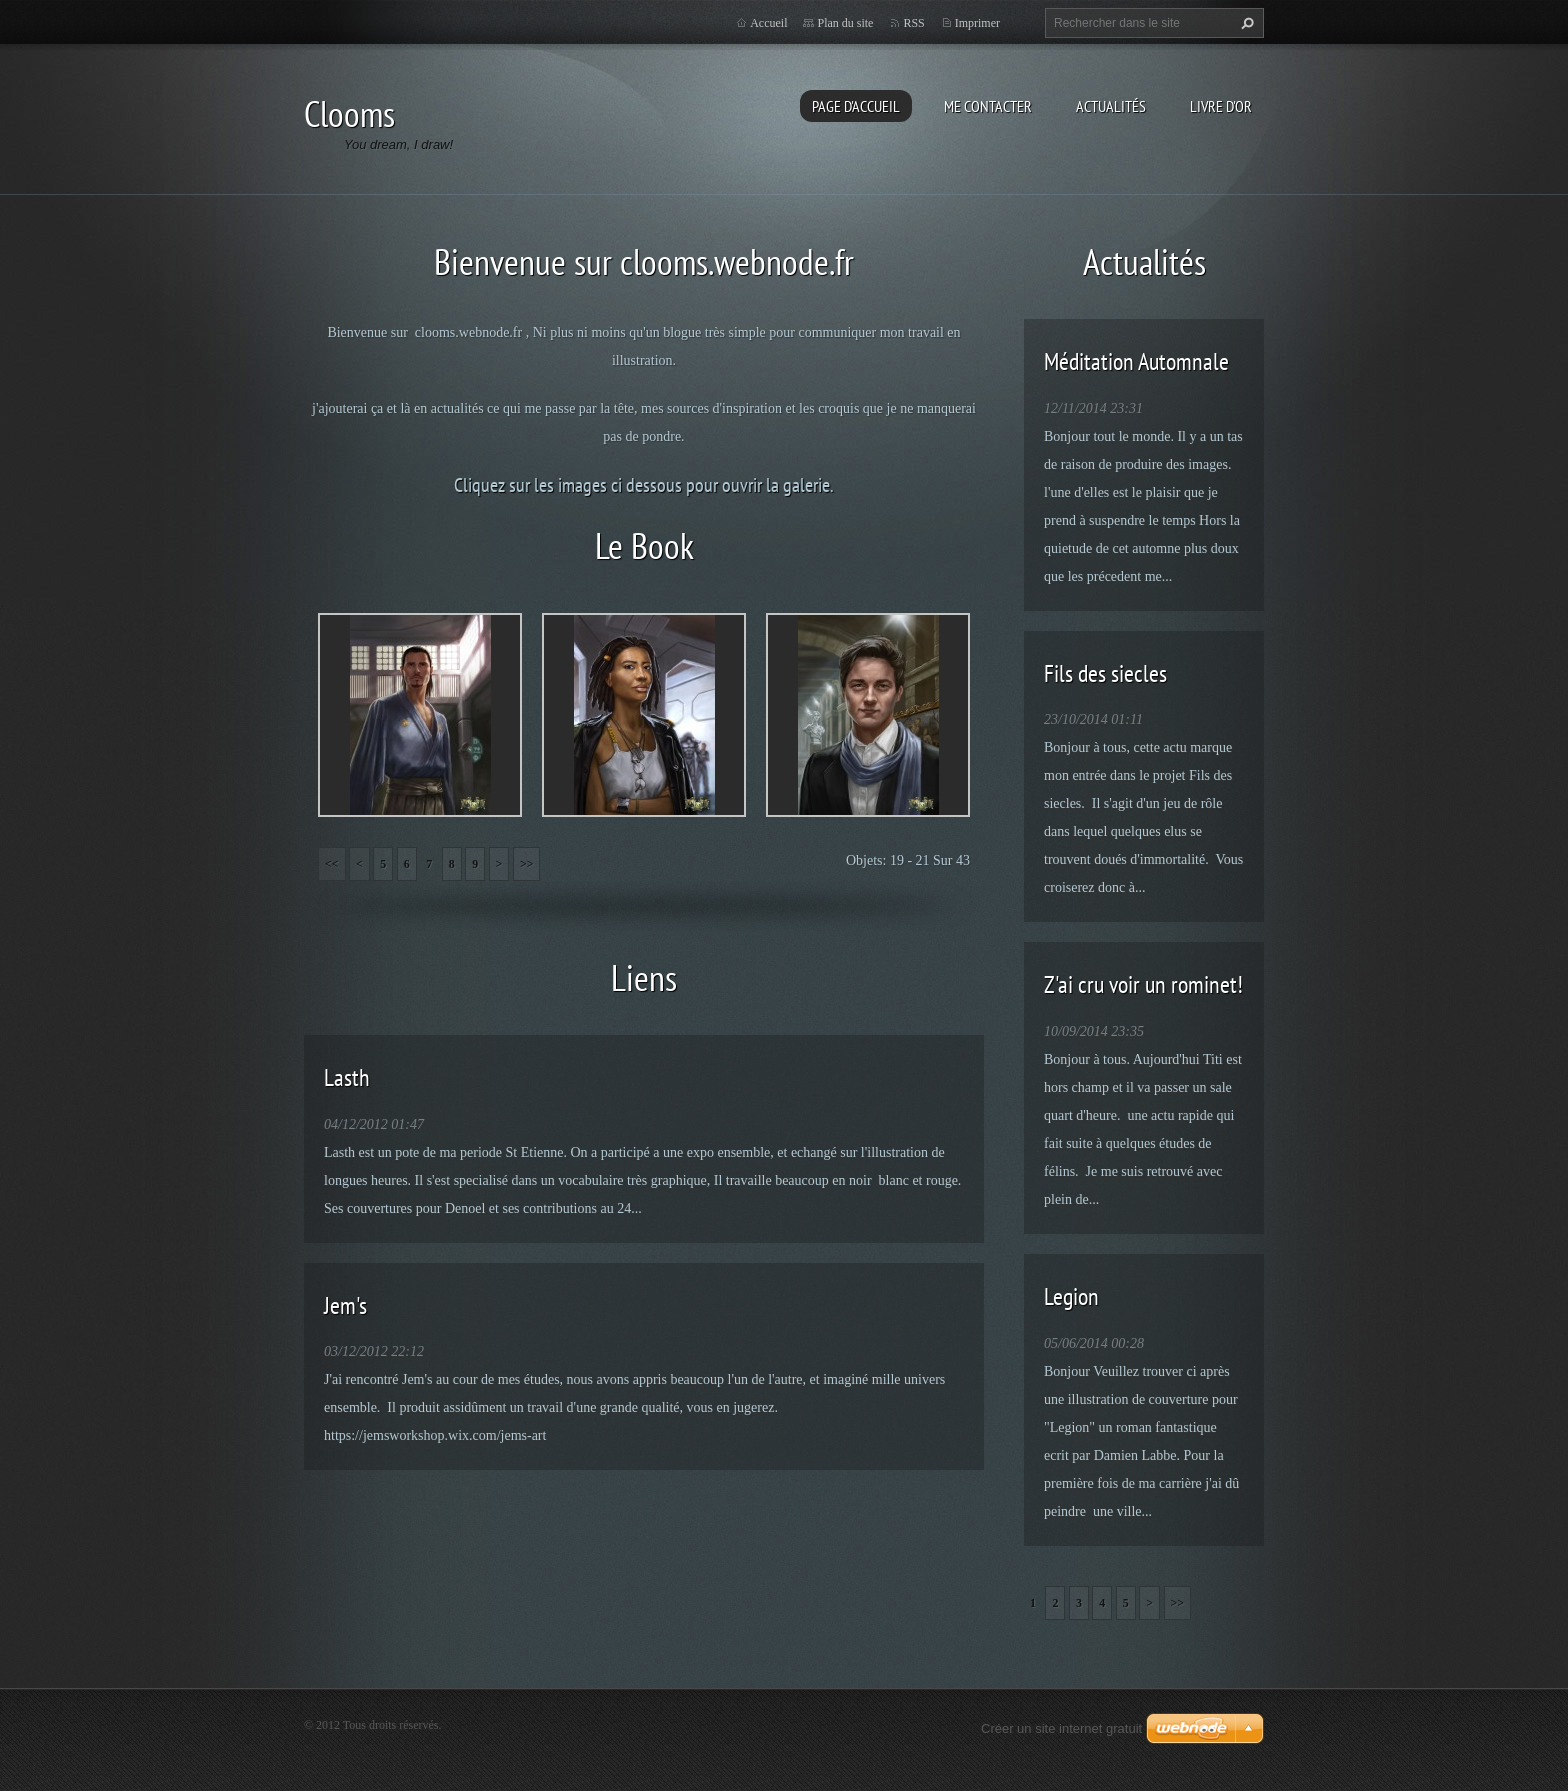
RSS (913, 23)
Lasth (347, 1077)
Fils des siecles (1105, 673)
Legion (1071, 1296)
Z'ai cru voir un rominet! (1143, 984)
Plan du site (845, 23)
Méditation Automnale (1136, 361)
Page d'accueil (856, 106)
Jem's (345, 1305)
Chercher (1245, 23)
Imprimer (977, 23)
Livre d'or (1221, 106)
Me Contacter (988, 106)
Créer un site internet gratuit (1061, 1728)
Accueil (768, 23)
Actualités (1111, 106)
